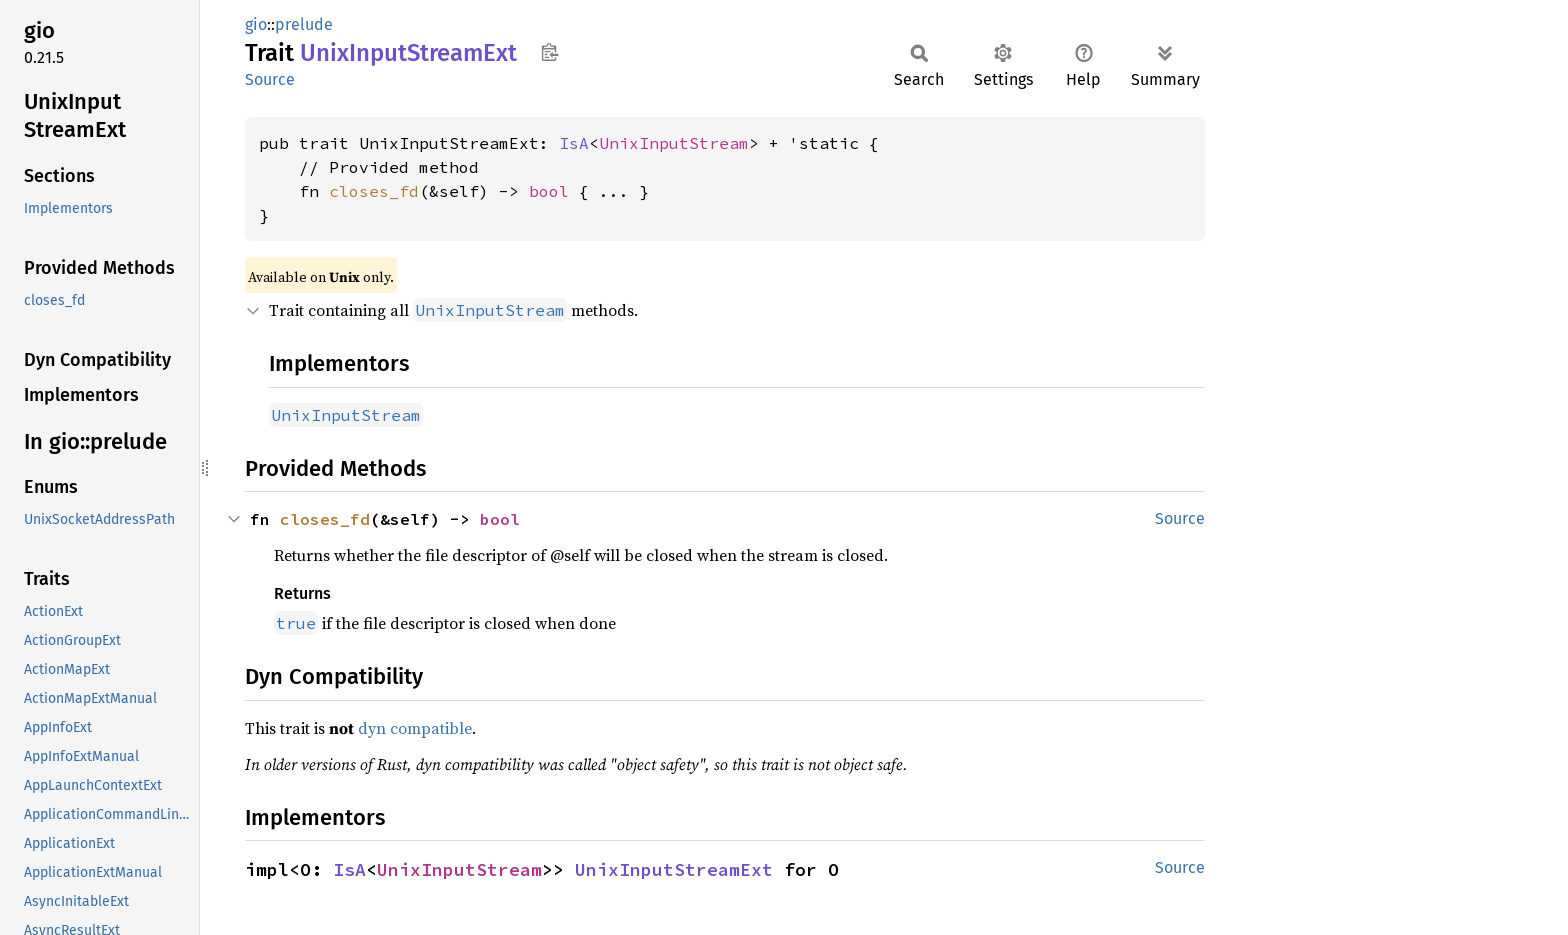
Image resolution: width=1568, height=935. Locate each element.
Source (270, 79)
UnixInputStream (674, 143)
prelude (304, 24)
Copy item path (549, 52)
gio (256, 24)
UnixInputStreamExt (674, 869)
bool (549, 191)
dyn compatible (415, 728)
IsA (574, 143)
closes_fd (374, 191)
